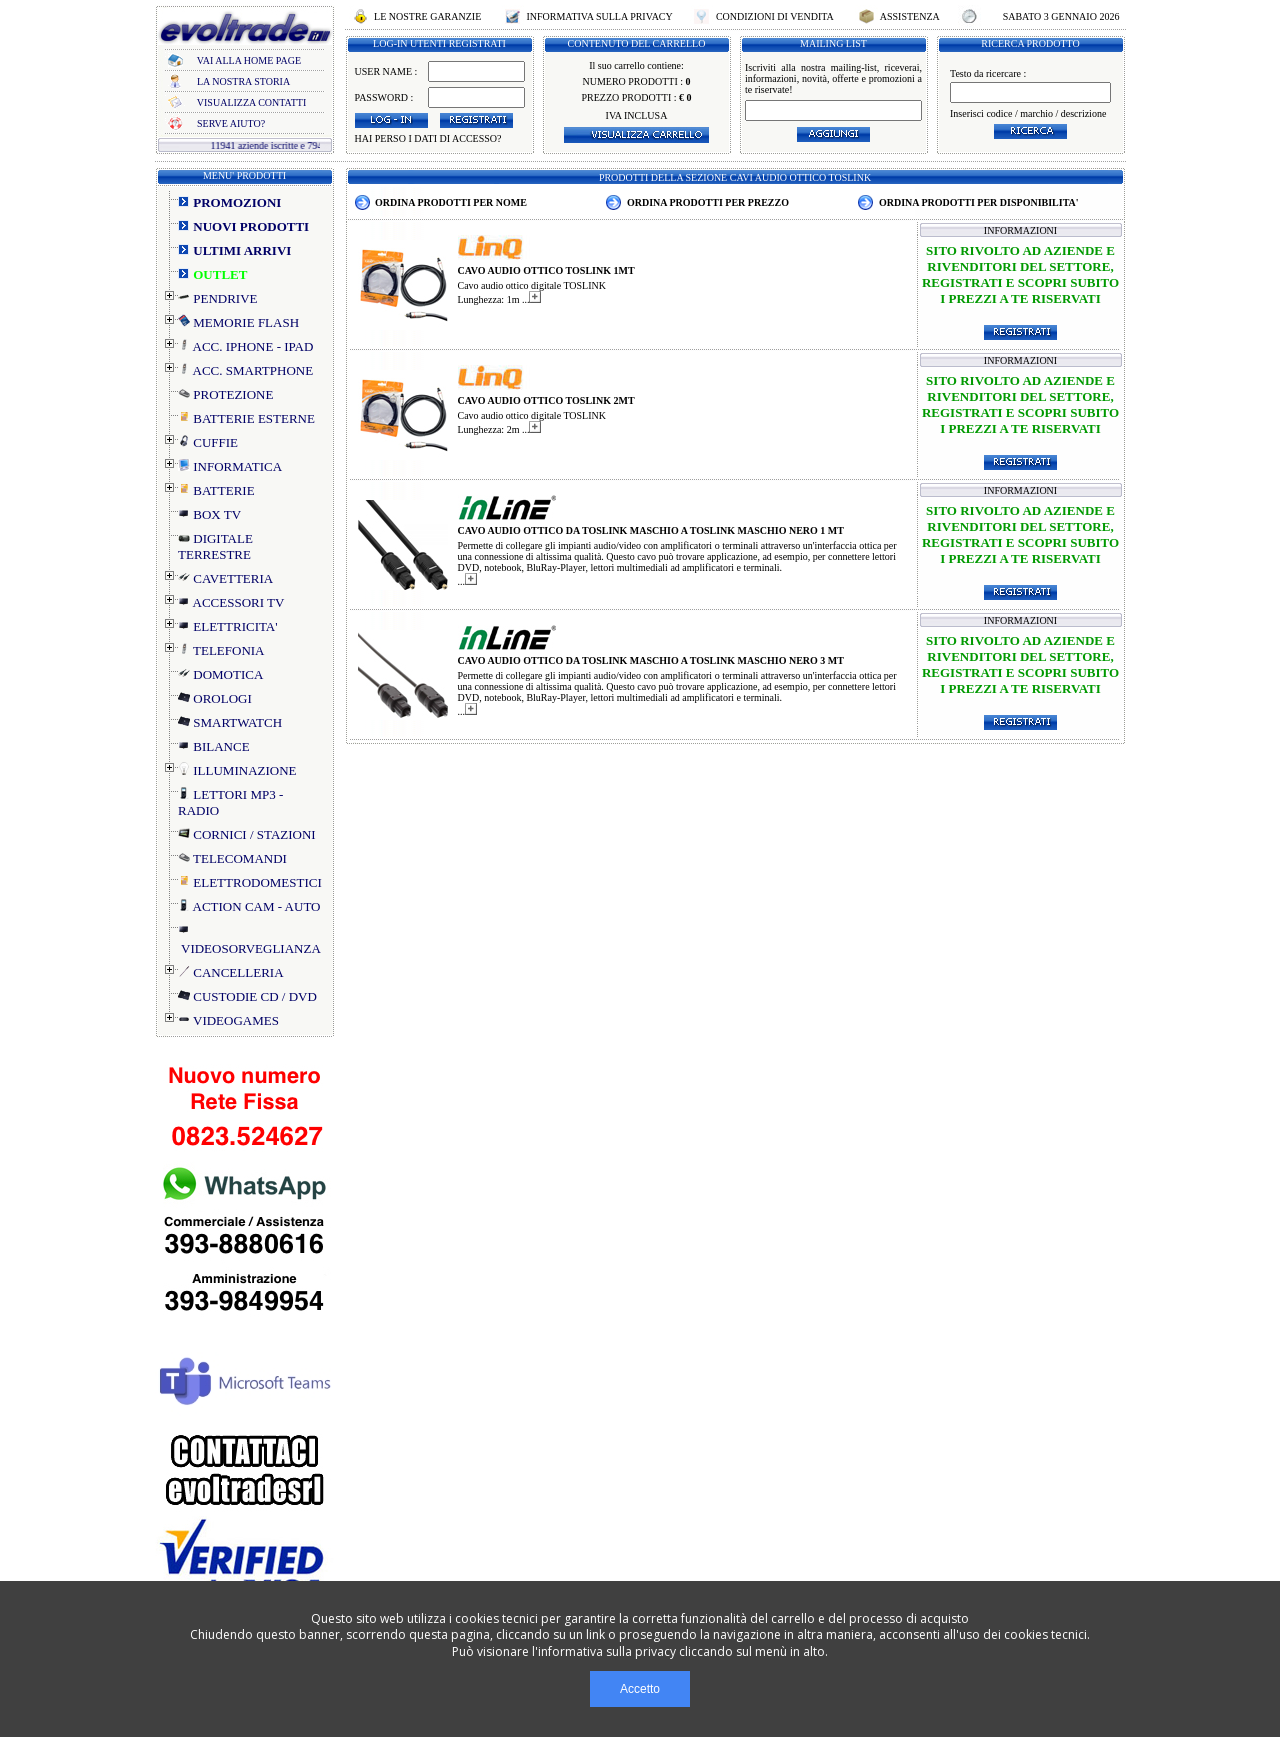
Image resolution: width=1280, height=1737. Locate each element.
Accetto (640, 1689)
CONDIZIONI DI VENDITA (774, 16)
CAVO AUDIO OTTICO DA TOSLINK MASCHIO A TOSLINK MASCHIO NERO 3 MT (651, 660)
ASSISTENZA (910, 16)
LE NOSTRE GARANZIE (428, 16)
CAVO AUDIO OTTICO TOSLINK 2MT (546, 400)
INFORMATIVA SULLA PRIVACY (599, 16)
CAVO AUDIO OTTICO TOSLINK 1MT (546, 270)
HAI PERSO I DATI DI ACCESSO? (428, 138)
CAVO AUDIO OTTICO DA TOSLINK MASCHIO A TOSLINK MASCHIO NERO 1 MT (651, 530)
